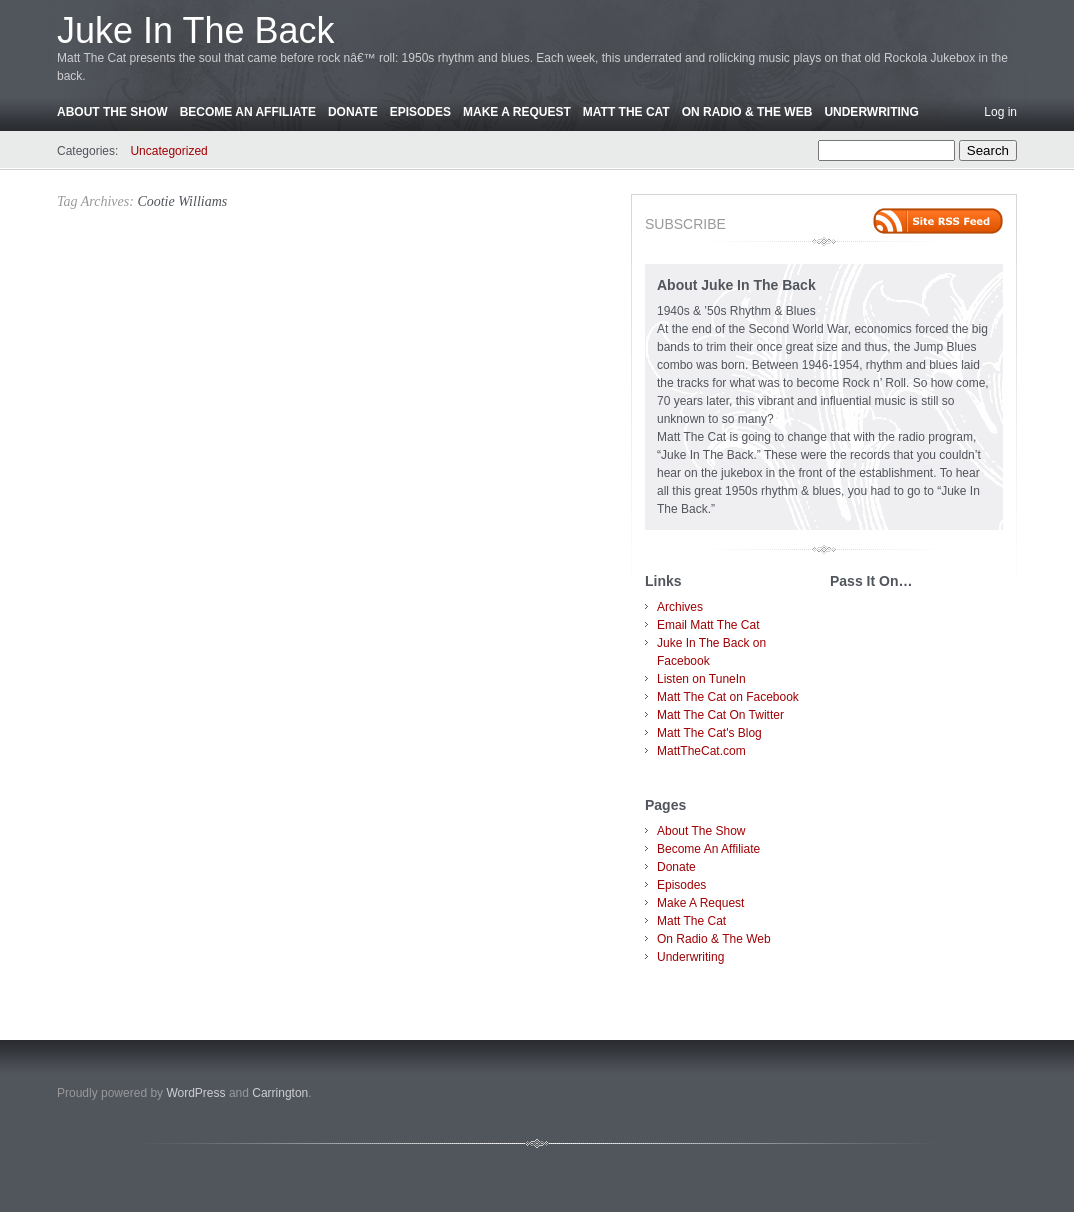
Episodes (420, 112)
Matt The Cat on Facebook (728, 697)
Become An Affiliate (248, 112)
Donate (353, 112)
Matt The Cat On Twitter (720, 715)
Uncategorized (168, 151)
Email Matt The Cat (708, 625)
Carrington (280, 1093)
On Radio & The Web (747, 112)
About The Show (112, 112)
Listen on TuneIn (701, 679)
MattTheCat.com (701, 751)
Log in (1000, 112)
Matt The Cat (626, 112)
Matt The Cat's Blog (709, 733)
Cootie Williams (182, 201)
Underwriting (871, 112)
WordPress (195, 1093)
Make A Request (517, 112)
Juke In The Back (196, 30)
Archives (680, 607)
